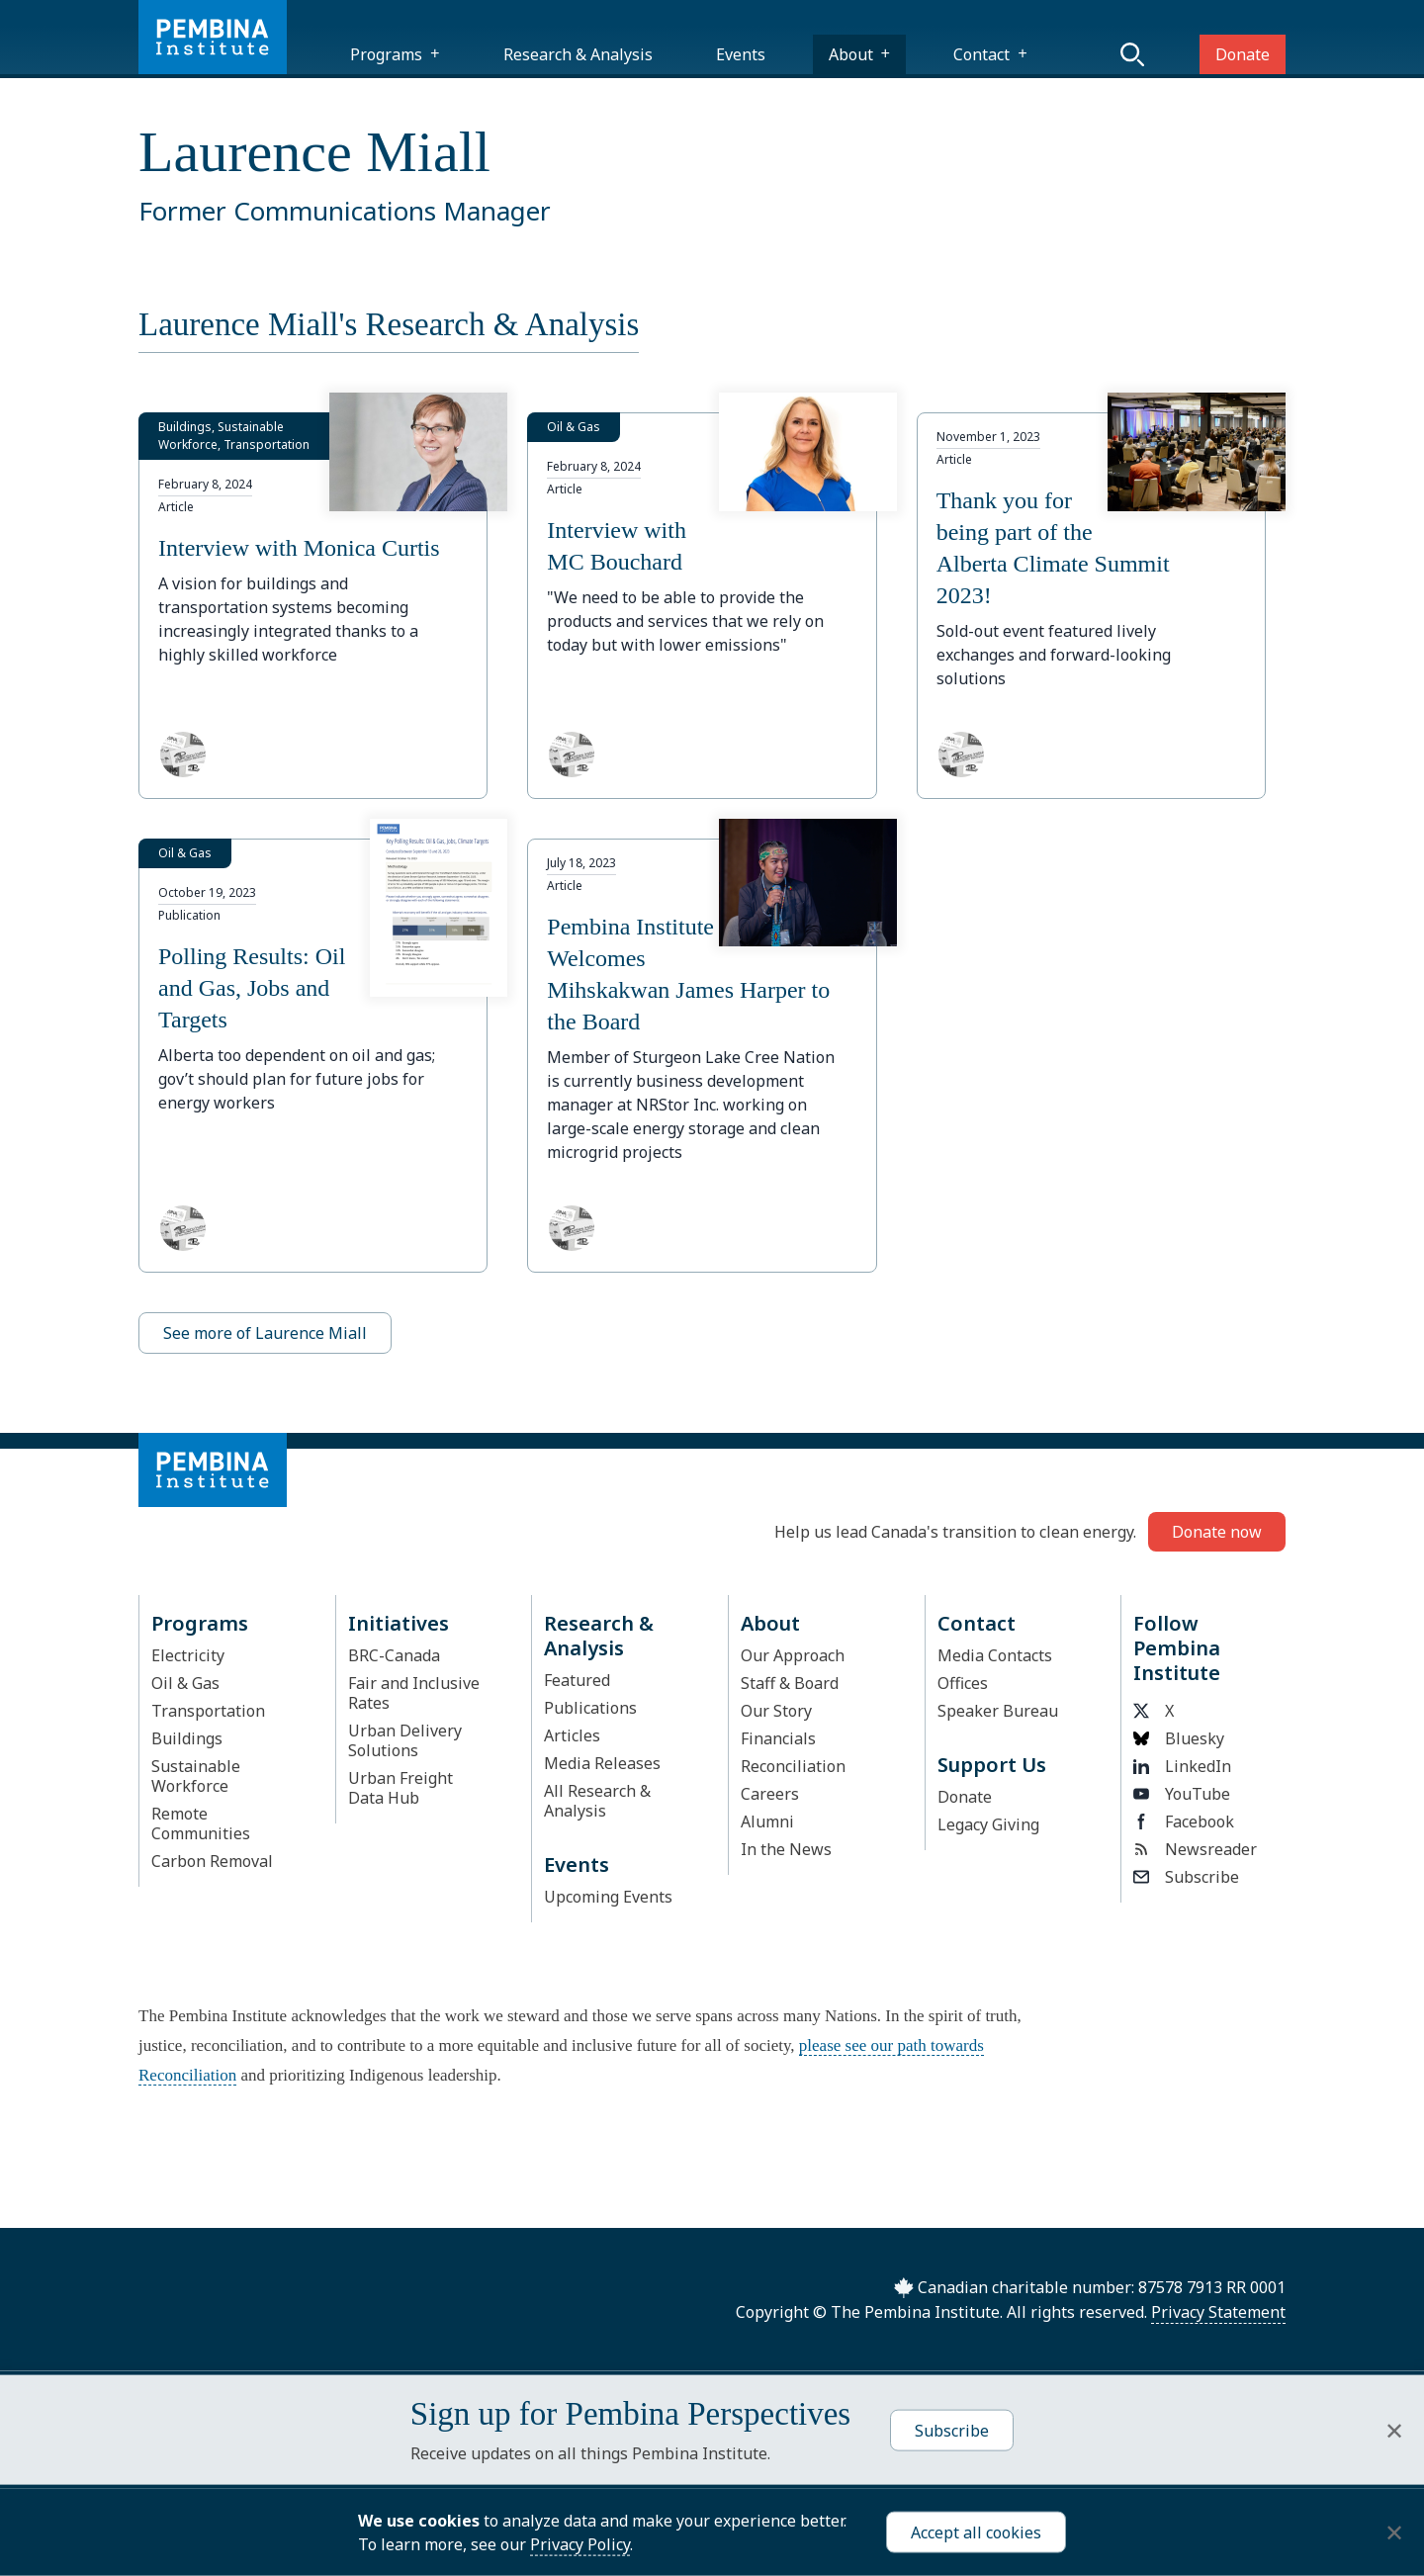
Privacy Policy (580, 2544)
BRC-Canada (394, 1655)
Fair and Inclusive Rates (414, 1693)
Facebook (1183, 1821)
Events (740, 54)
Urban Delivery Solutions (405, 1740)
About (851, 54)
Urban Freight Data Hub (400, 1788)
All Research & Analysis (597, 1800)
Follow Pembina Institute (1176, 1648)
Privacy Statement (1218, 2312)
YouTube (1181, 1794)
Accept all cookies (976, 2532)
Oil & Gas (185, 1683)
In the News (786, 1849)
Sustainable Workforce (195, 1776)
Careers (770, 1794)
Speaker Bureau (997, 1711)
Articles (572, 1735)
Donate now (1217, 1532)
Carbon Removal (212, 1861)
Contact (981, 54)
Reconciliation (793, 1766)
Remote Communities (200, 1823)
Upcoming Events (608, 1897)
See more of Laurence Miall (265, 1333)
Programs (386, 54)
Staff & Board (790, 1683)
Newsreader (1195, 1849)
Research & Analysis (578, 54)
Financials (778, 1738)
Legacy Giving (988, 1824)
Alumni (767, 1821)
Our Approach (793, 1655)
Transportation (208, 1711)
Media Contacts (994, 1655)
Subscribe (1186, 1877)
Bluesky (1178, 1738)
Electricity (187, 1655)
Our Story (776, 1711)
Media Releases (602, 1763)
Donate (1242, 54)
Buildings (186, 1738)
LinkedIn (1182, 1766)
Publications (590, 1708)
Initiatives (398, 1623)
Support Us (991, 1764)
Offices (962, 1683)
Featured (577, 1680)
